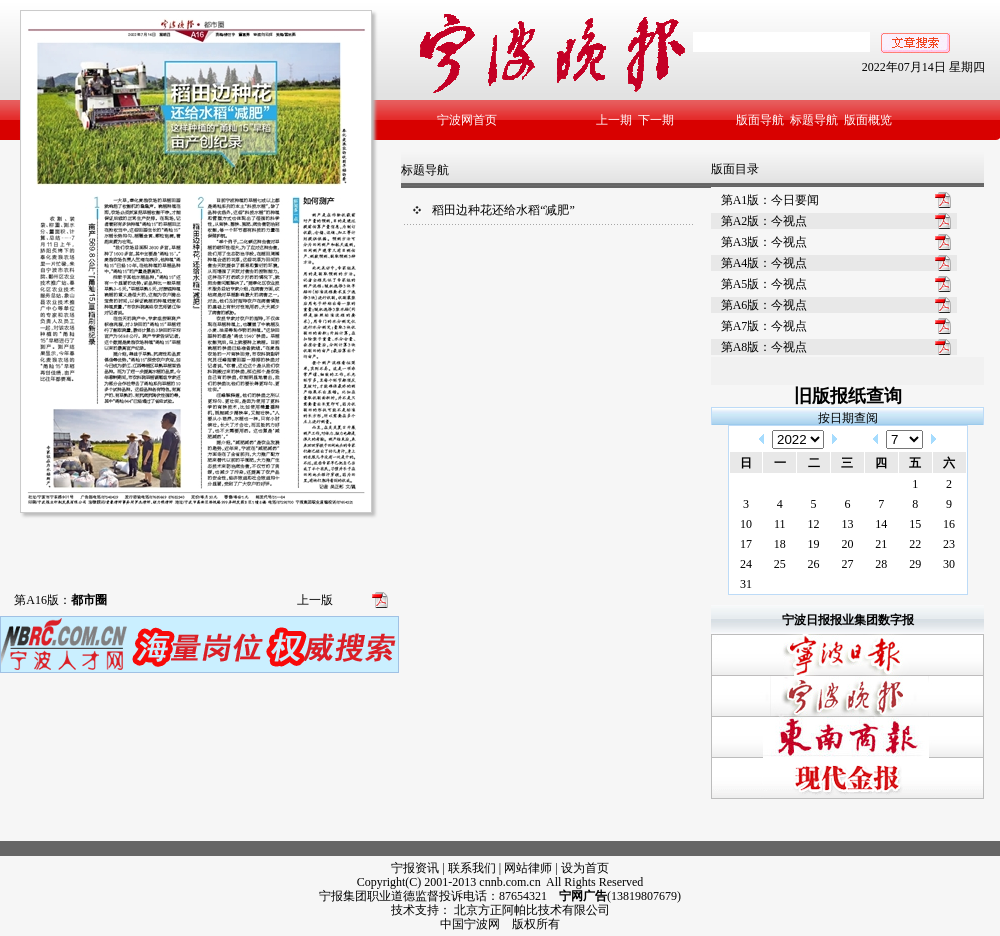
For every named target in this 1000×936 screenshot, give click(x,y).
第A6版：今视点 (764, 305)
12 (814, 524)
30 (949, 564)
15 (915, 524)
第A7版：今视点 (764, 326)
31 (746, 584)
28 (881, 564)
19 (814, 544)
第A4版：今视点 (764, 263)
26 (814, 564)
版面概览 (868, 120)
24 (746, 564)
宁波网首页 (467, 120)
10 (746, 524)
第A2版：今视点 (764, 221)
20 (847, 544)
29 (915, 564)
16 (949, 524)
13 (847, 524)
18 (780, 544)
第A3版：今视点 (764, 242)
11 (780, 524)
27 (847, 564)
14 (881, 524)
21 (881, 544)
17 (746, 544)
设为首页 (585, 868)
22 (915, 544)
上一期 (614, 120)
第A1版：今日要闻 (770, 200)
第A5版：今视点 (764, 284)
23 (949, 544)
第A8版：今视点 (764, 347)
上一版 (315, 600)
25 (780, 564)
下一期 (656, 120)
